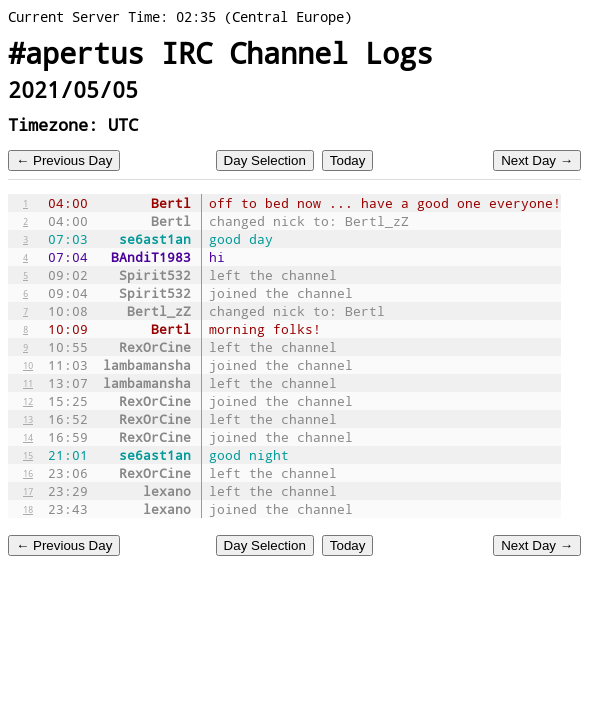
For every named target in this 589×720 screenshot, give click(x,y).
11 (28, 383)
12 (28, 401)
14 (28, 437)
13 (28, 419)
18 (28, 509)
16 (28, 473)
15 (28, 455)
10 (28, 365)
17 (28, 491)
